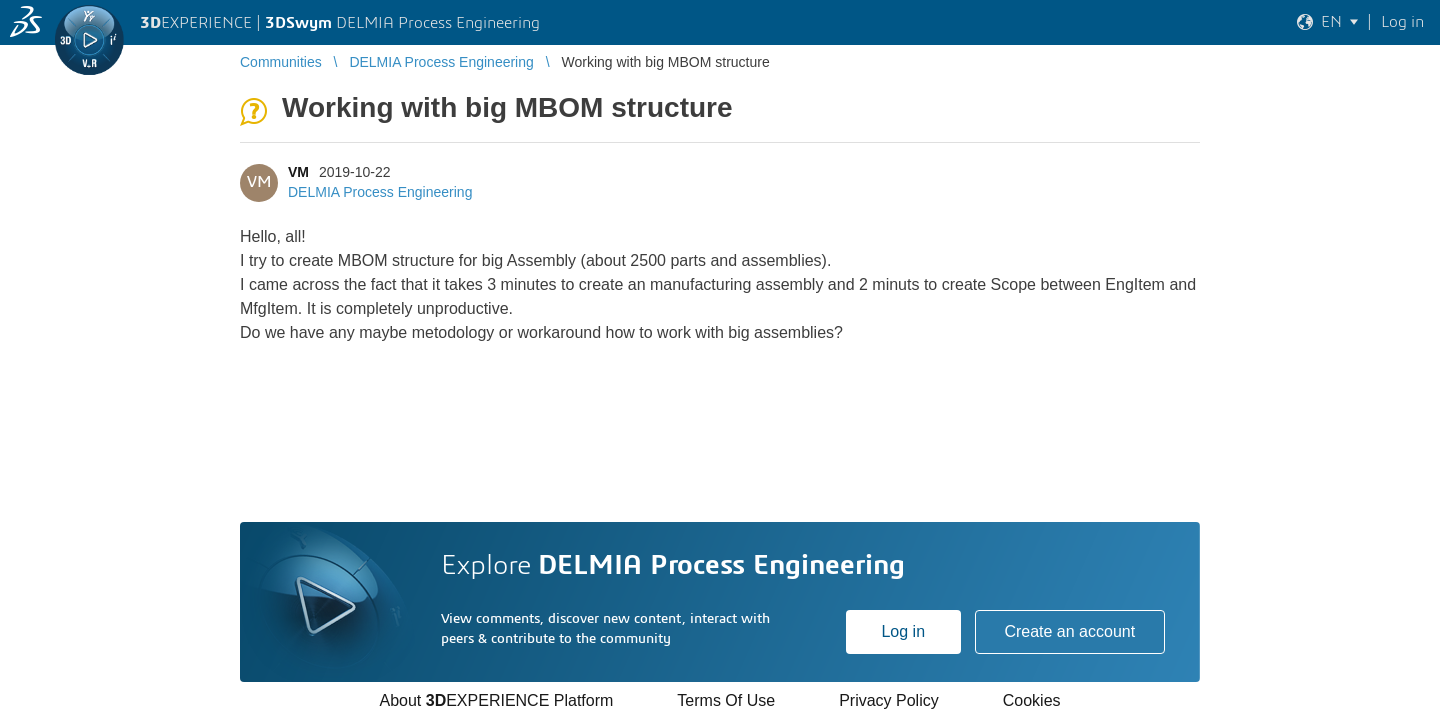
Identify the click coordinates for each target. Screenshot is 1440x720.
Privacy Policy (889, 700)
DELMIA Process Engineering (380, 192)
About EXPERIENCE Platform (496, 700)
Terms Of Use (726, 700)
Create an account (1069, 631)
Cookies (1032, 700)
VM (298, 172)
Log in (903, 631)
